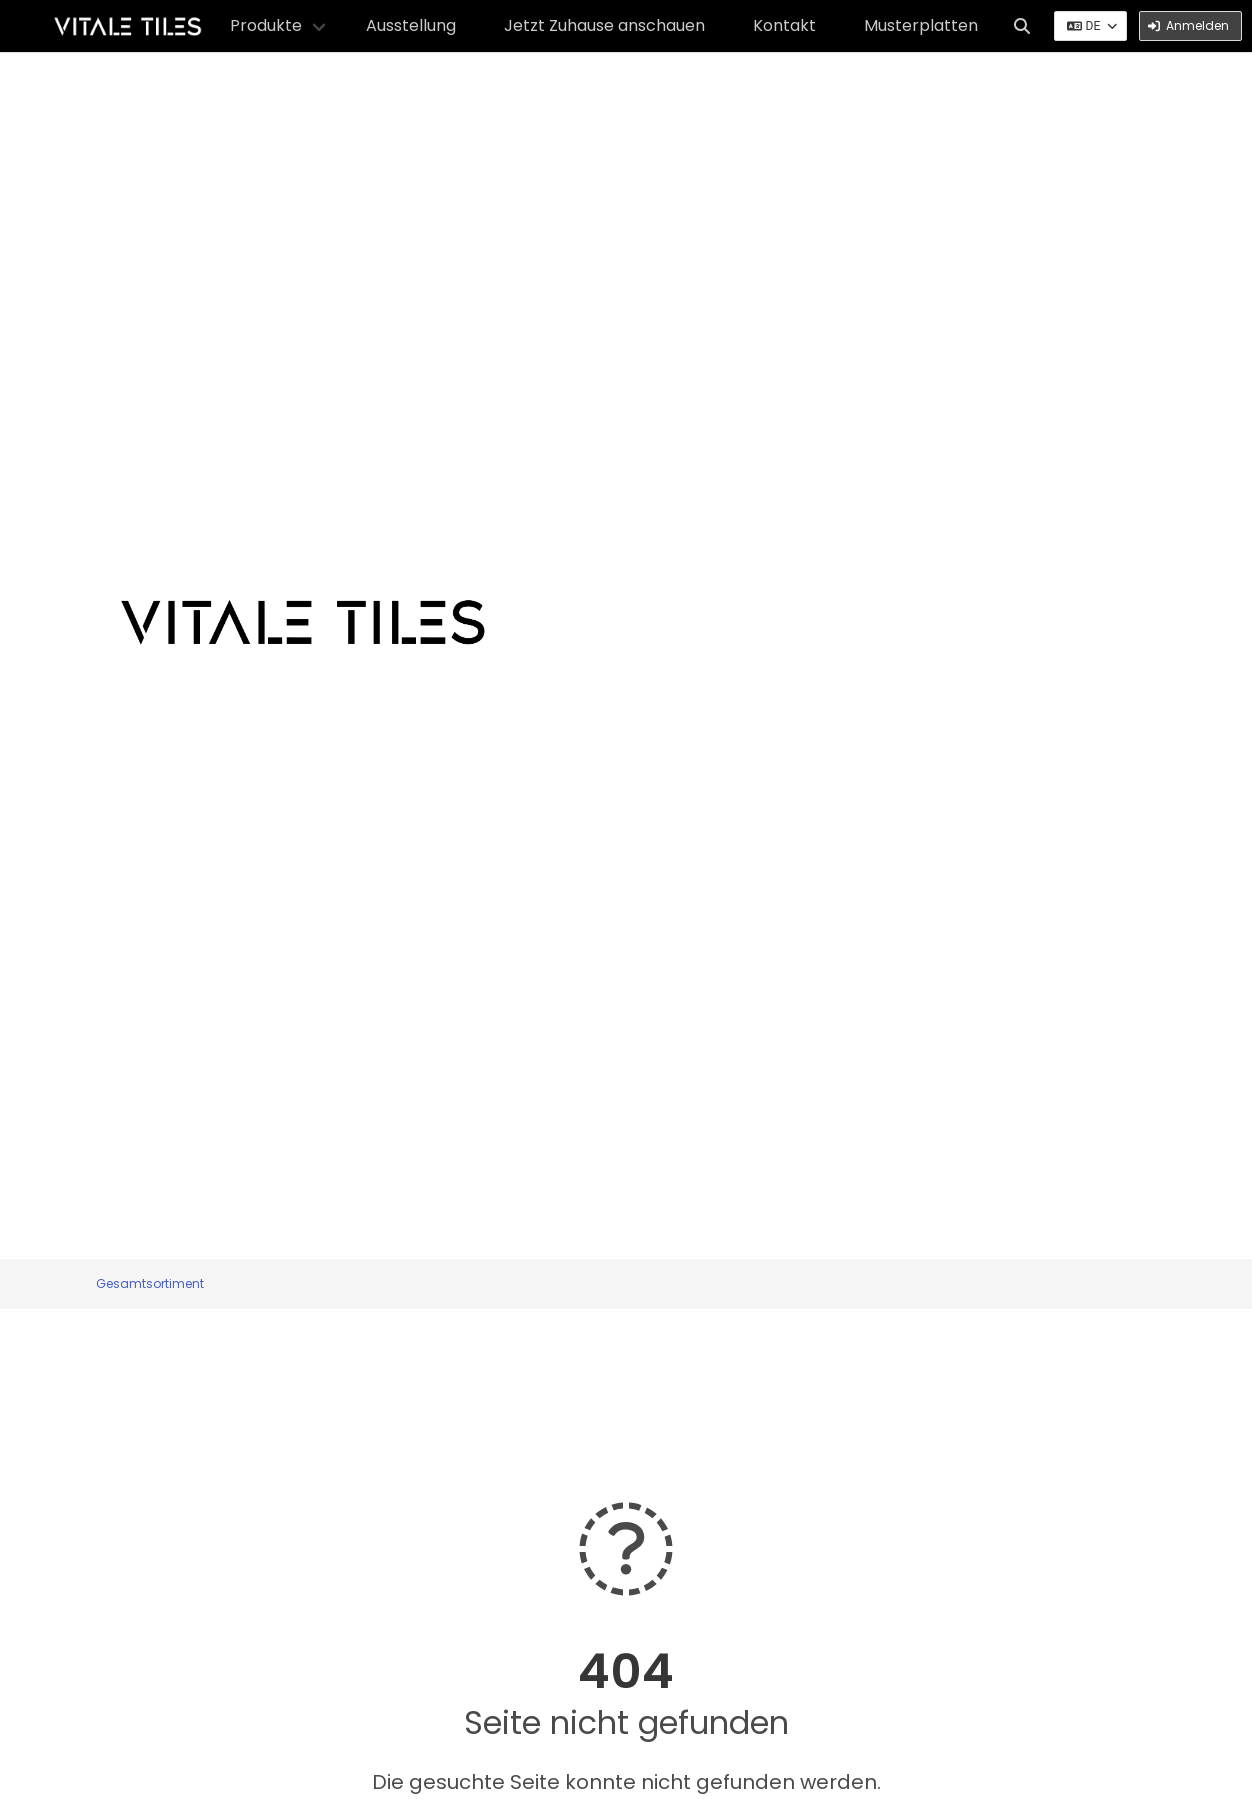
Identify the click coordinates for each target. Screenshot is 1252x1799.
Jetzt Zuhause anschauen (604, 25)
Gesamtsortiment (150, 1283)
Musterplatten (921, 25)
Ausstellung (411, 25)
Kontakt (784, 25)
